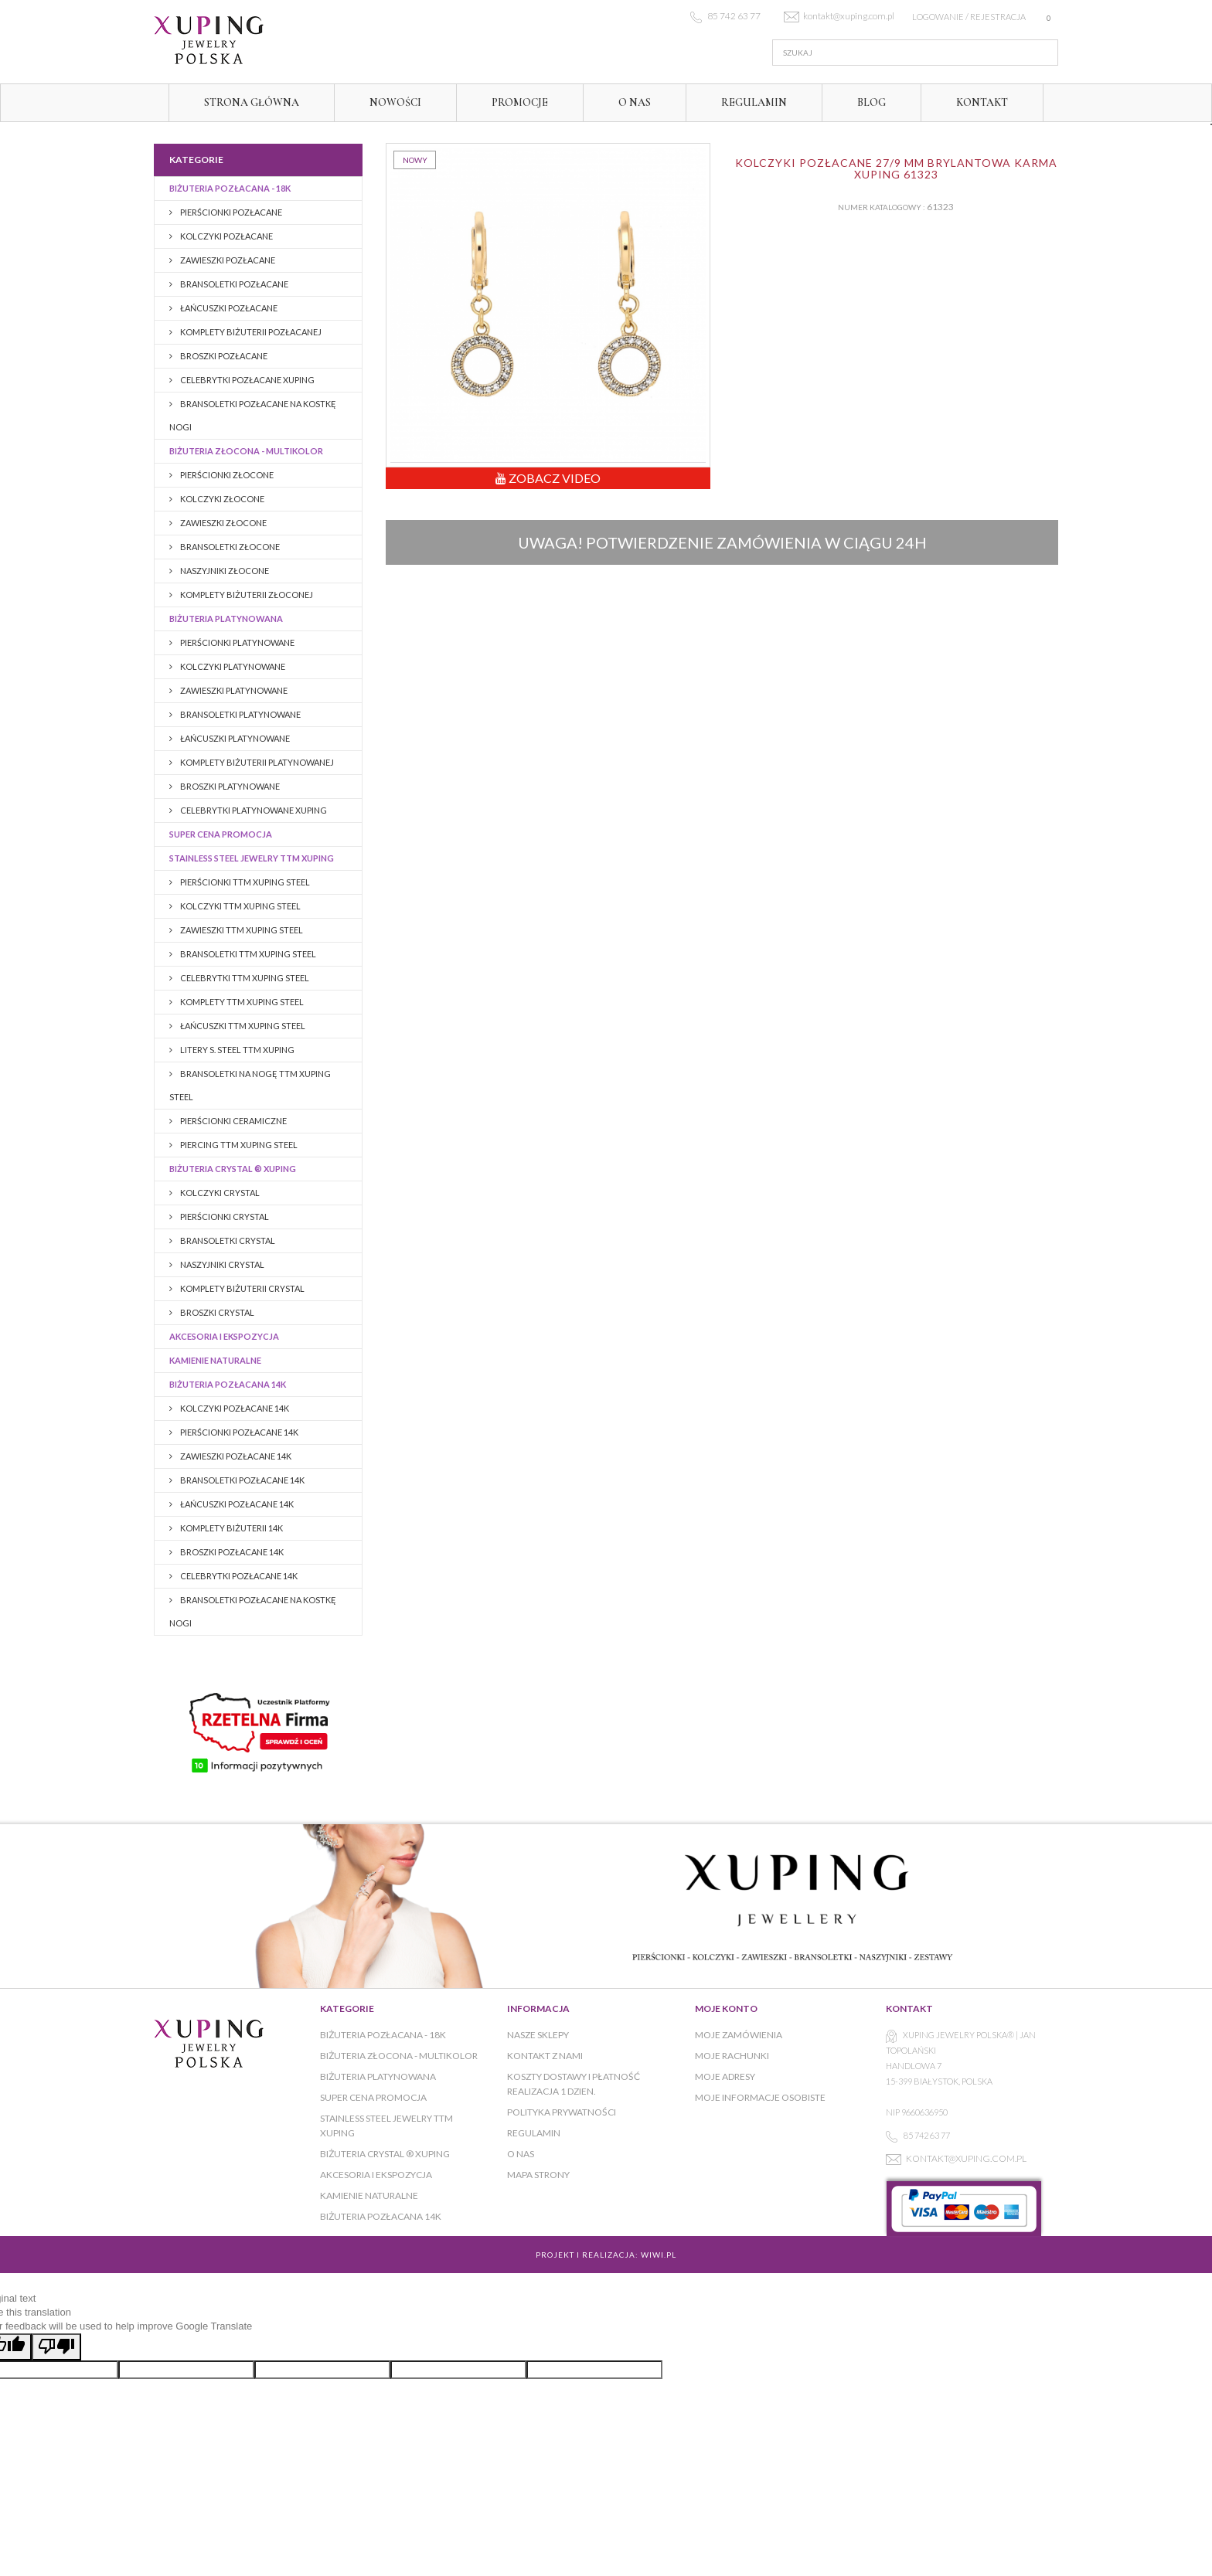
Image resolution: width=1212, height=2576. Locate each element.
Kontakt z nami (545, 2055)
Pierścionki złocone (226, 475)
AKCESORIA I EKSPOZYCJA (224, 1336)
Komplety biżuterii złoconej (246, 595)
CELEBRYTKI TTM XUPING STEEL (244, 978)
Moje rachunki (732, 2055)
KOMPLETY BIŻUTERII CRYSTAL (242, 1288)
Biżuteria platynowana (226, 618)
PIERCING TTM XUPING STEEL (238, 1145)
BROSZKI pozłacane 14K (231, 1552)
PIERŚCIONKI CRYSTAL (224, 1217)
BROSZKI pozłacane (223, 356)
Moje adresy (725, 2076)
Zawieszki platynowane (233, 690)
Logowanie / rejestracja (969, 17)
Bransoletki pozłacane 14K (242, 1480)
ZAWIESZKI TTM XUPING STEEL (241, 930)
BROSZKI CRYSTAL (216, 1312)
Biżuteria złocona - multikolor (246, 451)
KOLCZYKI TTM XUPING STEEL (240, 906)
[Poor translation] (56, 2346)
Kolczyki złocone (221, 499)
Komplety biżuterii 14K (231, 1528)
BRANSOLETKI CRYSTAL (227, 1240)
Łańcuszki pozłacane (228, 308)
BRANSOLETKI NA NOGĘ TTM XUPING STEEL (250, 1085)
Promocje (520, 102)
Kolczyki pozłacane (226, 236)
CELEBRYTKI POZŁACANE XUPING (247, 380)
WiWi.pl (658, 2254)
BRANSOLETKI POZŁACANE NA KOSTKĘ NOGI (252, 415)
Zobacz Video (548, 478)
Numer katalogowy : (881, 207)
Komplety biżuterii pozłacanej (250, 332)
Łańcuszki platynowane (234, 738)
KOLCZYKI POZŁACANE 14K (234, 1408)
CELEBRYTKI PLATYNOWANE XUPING (253, 810)
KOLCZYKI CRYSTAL (219, 1193)
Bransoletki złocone (229, 547)
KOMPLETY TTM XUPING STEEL (241, 1002)
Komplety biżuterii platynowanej (256, 762)
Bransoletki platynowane (240, 714)
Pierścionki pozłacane (230, 212)
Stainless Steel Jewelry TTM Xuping (251, 858)
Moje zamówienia (738, 2035)
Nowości (395, 102)
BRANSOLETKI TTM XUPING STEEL (247, 954)
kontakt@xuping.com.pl (966, 2158)
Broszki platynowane (229, 786)
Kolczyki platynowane (232, 666)
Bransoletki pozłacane (233, 284)
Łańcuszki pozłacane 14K (236, 1504)
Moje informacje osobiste (760, 2097)
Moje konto (726, 2008)
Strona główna (251, 102)
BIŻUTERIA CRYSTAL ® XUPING (232, 1169)
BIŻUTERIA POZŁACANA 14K (227, 1384)
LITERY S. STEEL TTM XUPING (236, 1050)
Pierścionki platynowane (236, 642)
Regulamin (754, 102)
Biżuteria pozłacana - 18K (230, 188)
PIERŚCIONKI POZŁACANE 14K (238, 1432)
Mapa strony (538, 2174)
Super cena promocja (220, 834)
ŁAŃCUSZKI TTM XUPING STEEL (242, 1026)
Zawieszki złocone (223, 523)
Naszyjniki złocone (224, 571)
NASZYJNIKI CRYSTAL (221, 1264)
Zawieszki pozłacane (227, 260)
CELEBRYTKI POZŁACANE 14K (238, 1576)
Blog (871, 102)
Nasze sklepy (538, 2035)
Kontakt (982, 102)
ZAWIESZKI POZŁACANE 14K (235, 1456)
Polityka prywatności (561, 2112)
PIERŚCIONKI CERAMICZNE (233, 1121)
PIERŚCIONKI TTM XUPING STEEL (244, 882)
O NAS (634, 102)
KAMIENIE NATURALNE (215, 1360)
